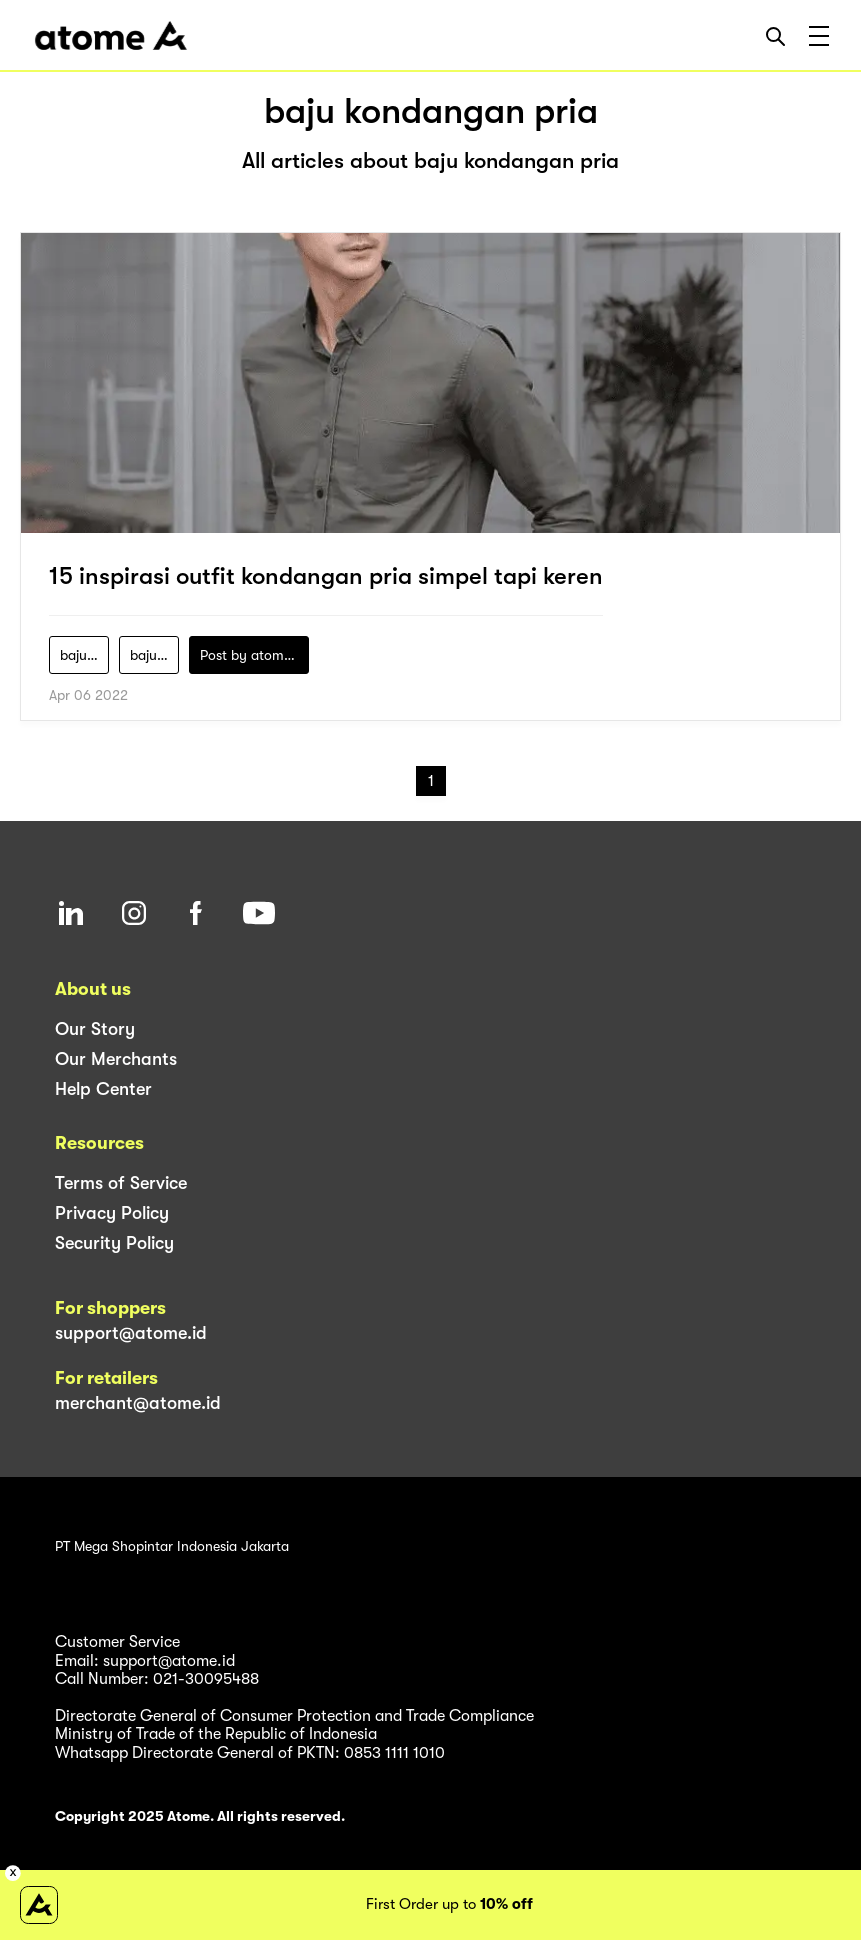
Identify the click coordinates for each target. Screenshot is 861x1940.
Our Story (95, 1029)
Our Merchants (116, 1059)
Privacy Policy (112, 1213)
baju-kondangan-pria (154, 655)
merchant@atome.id (138, 1403)
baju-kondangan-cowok (84, 655)
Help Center (103, 1089)
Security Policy (114, 1243)
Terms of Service (121, 1183)
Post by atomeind (254, 655)
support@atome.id (131, 1333)
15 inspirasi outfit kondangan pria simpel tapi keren (326, 576)
